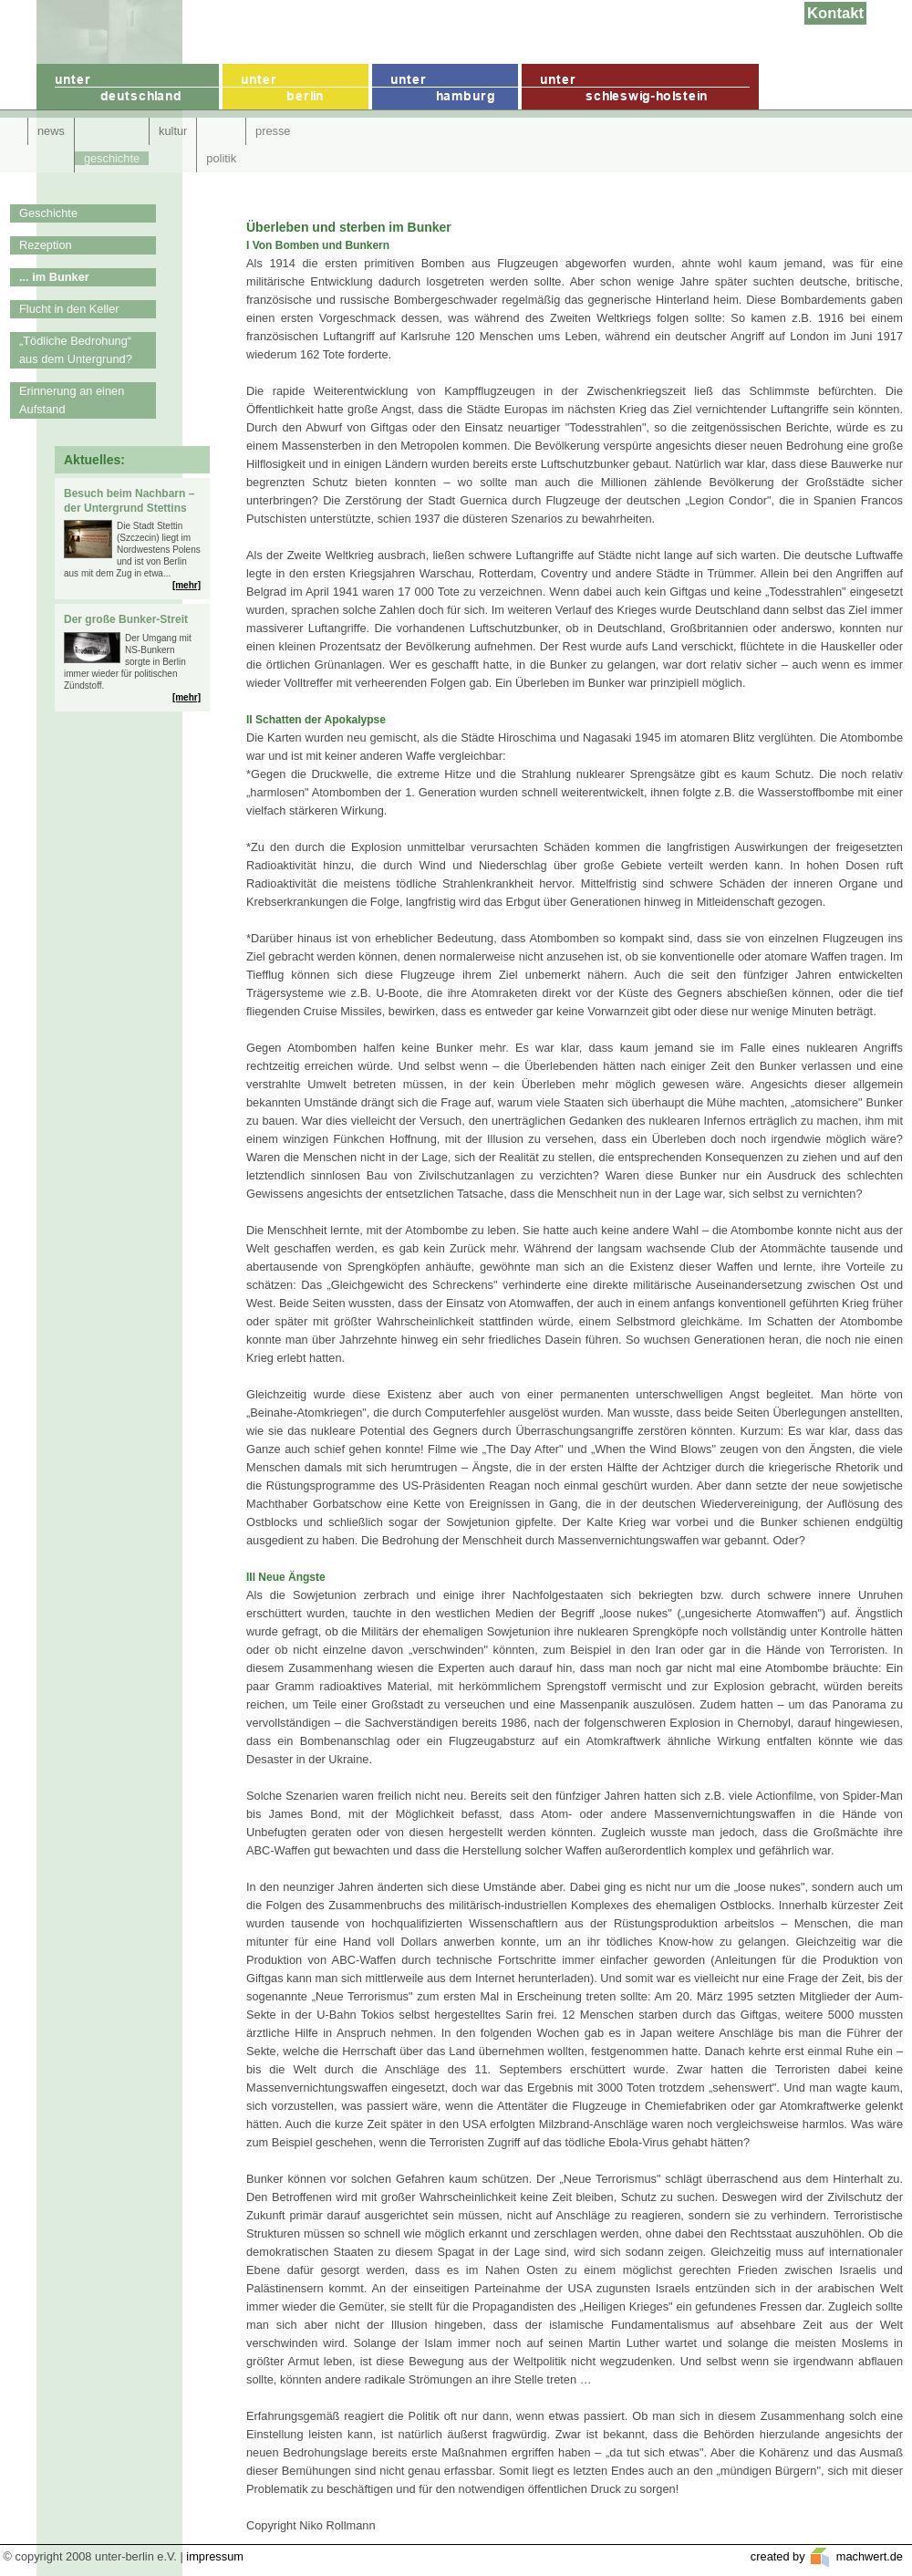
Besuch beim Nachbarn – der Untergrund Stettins (129, 500)
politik (221, 158)
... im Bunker (54, 277)
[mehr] (186, 585)
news (51, 131)
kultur (173, 131)
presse (272, 131)
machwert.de (868, 2556)
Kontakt (835, 13)
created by (779, 2556)
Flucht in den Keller (69, 309)
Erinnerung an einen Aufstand (71, 400)
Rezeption (45, 245)
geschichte (112, 158)
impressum (215, 2556)
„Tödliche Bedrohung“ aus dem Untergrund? (75, 350)
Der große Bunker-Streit (126, 619)
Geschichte (48, 213)
